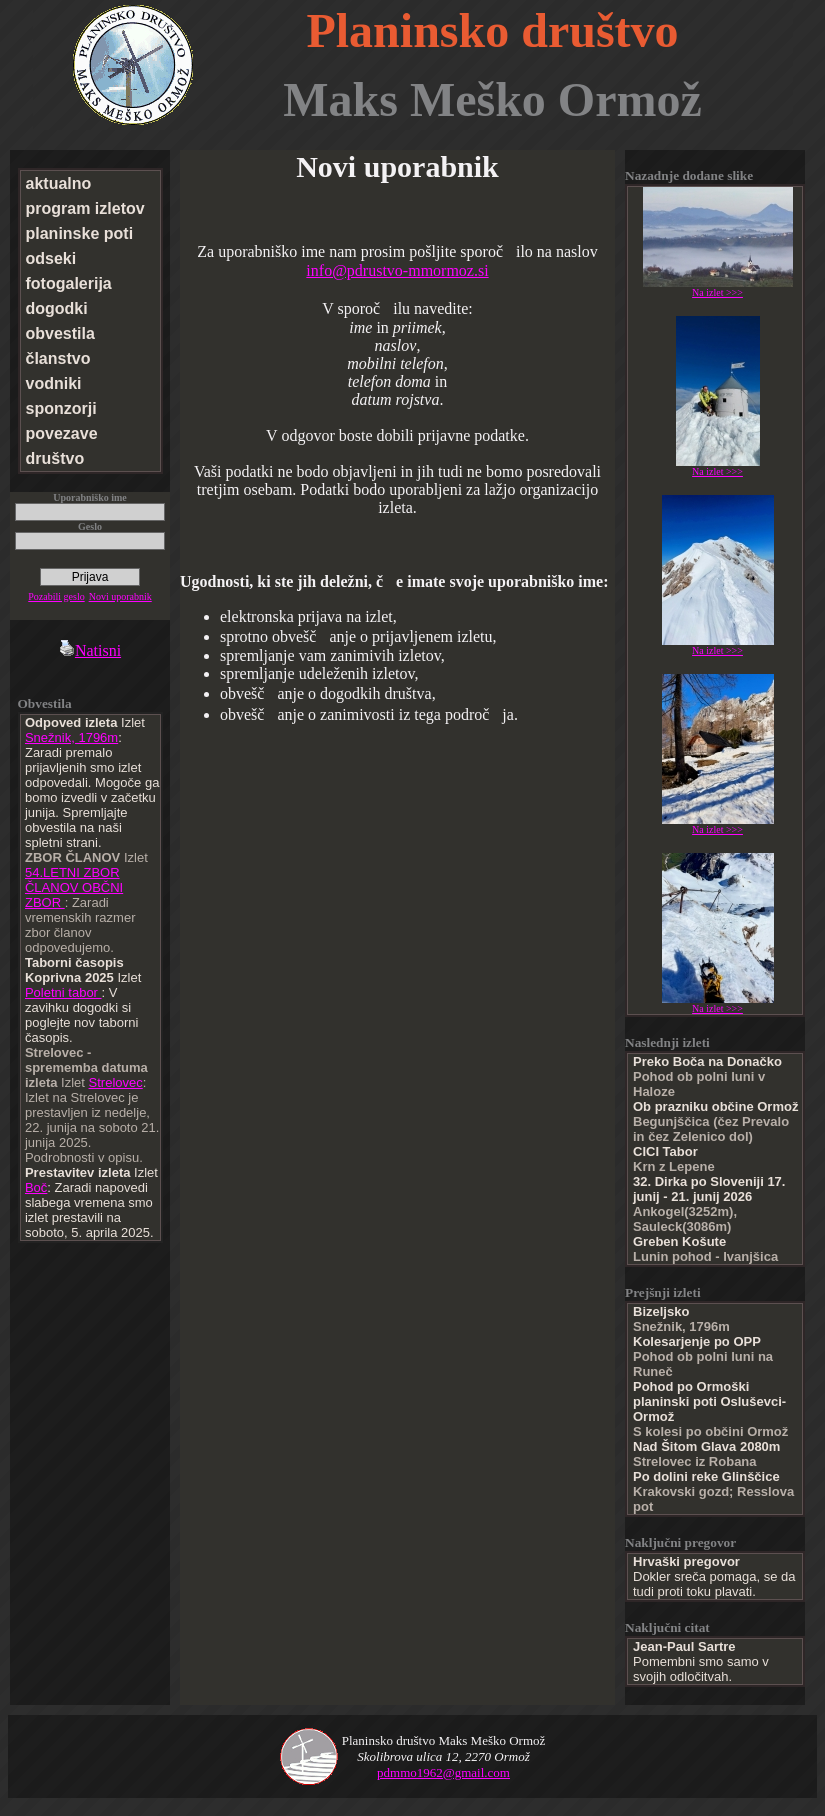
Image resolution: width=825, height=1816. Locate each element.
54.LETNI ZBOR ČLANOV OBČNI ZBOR (74, 887)
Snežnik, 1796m (71, 737)
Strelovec (116, 1082)
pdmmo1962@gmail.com (443, 1772)
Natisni (90, 650)
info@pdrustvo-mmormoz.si (397, 270)
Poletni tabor (63, 992)
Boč (36, 1187)
